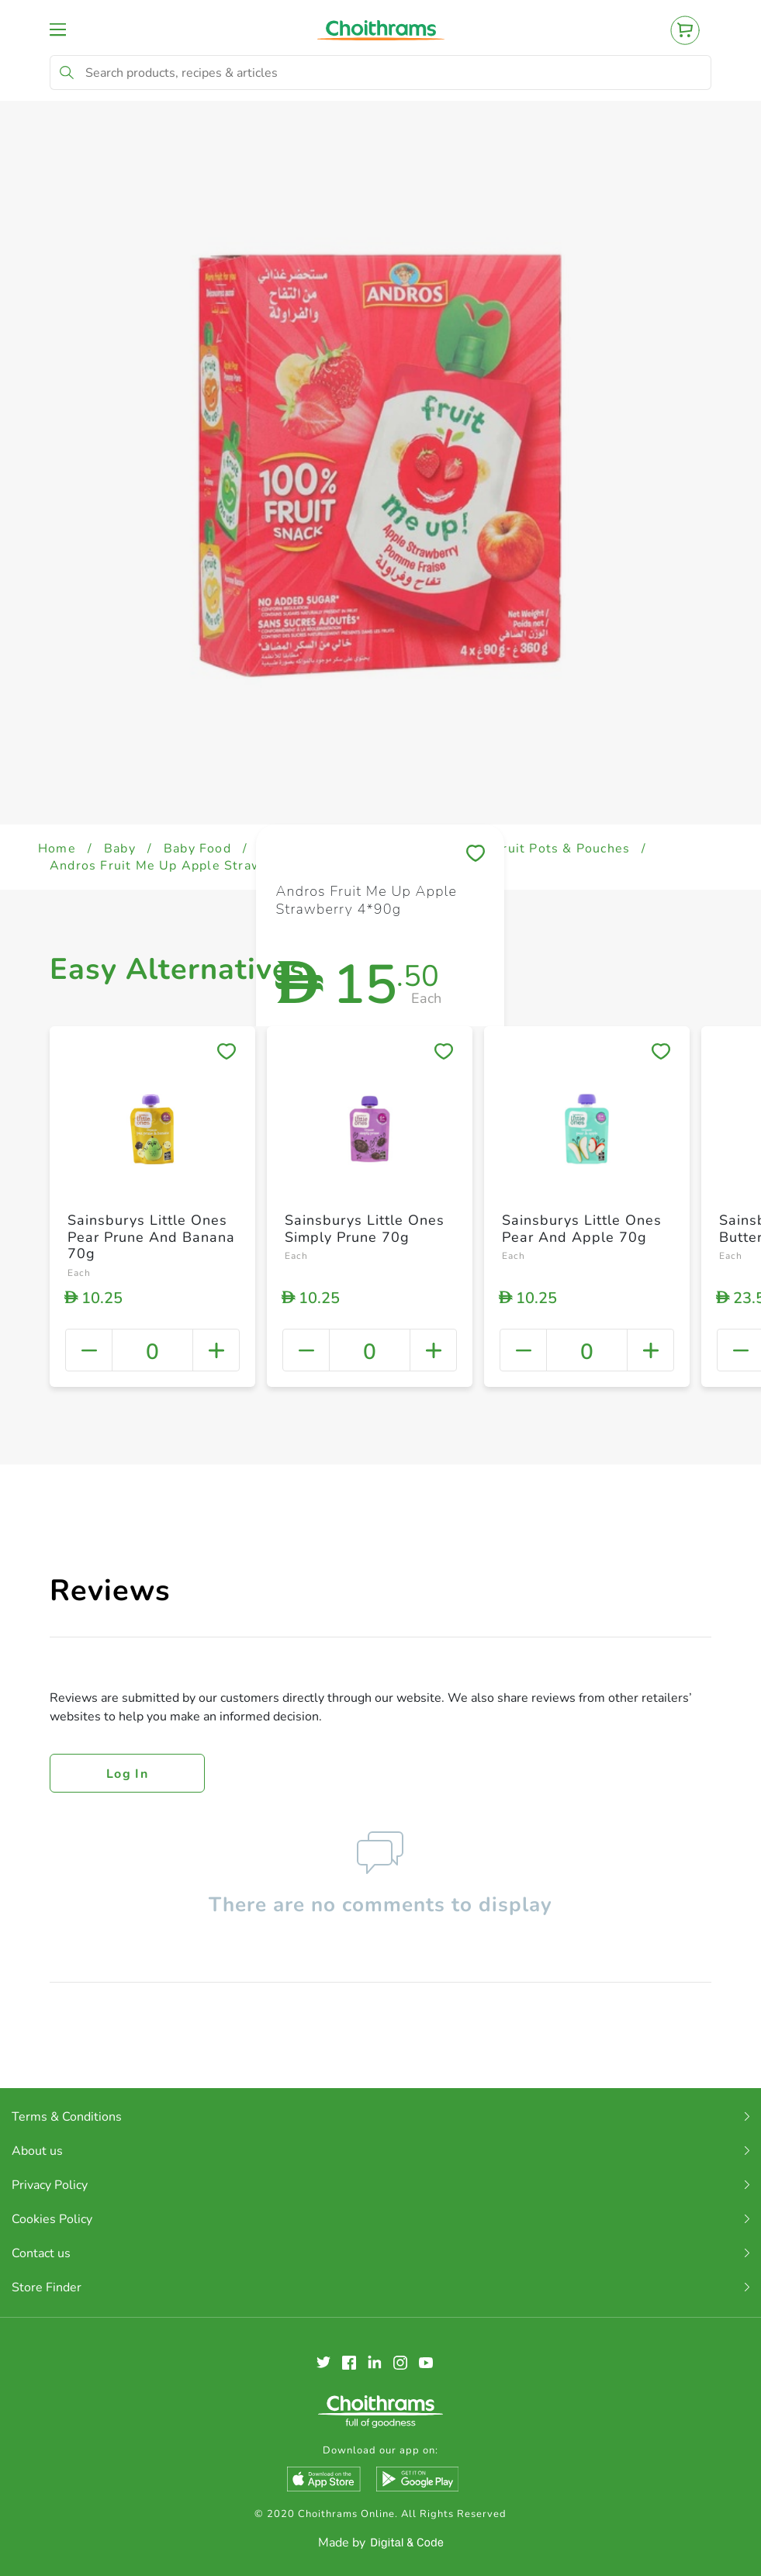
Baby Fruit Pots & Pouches (544, 848)
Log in (127, 1773)
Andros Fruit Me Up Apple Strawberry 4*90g (195, 865)
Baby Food (197, 848)
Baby (120, 848)
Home (57, 848)
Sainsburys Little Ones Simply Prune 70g (364, 1229)
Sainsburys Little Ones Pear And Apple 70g (582, 1229)
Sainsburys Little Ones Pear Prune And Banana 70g (151, 1237)
